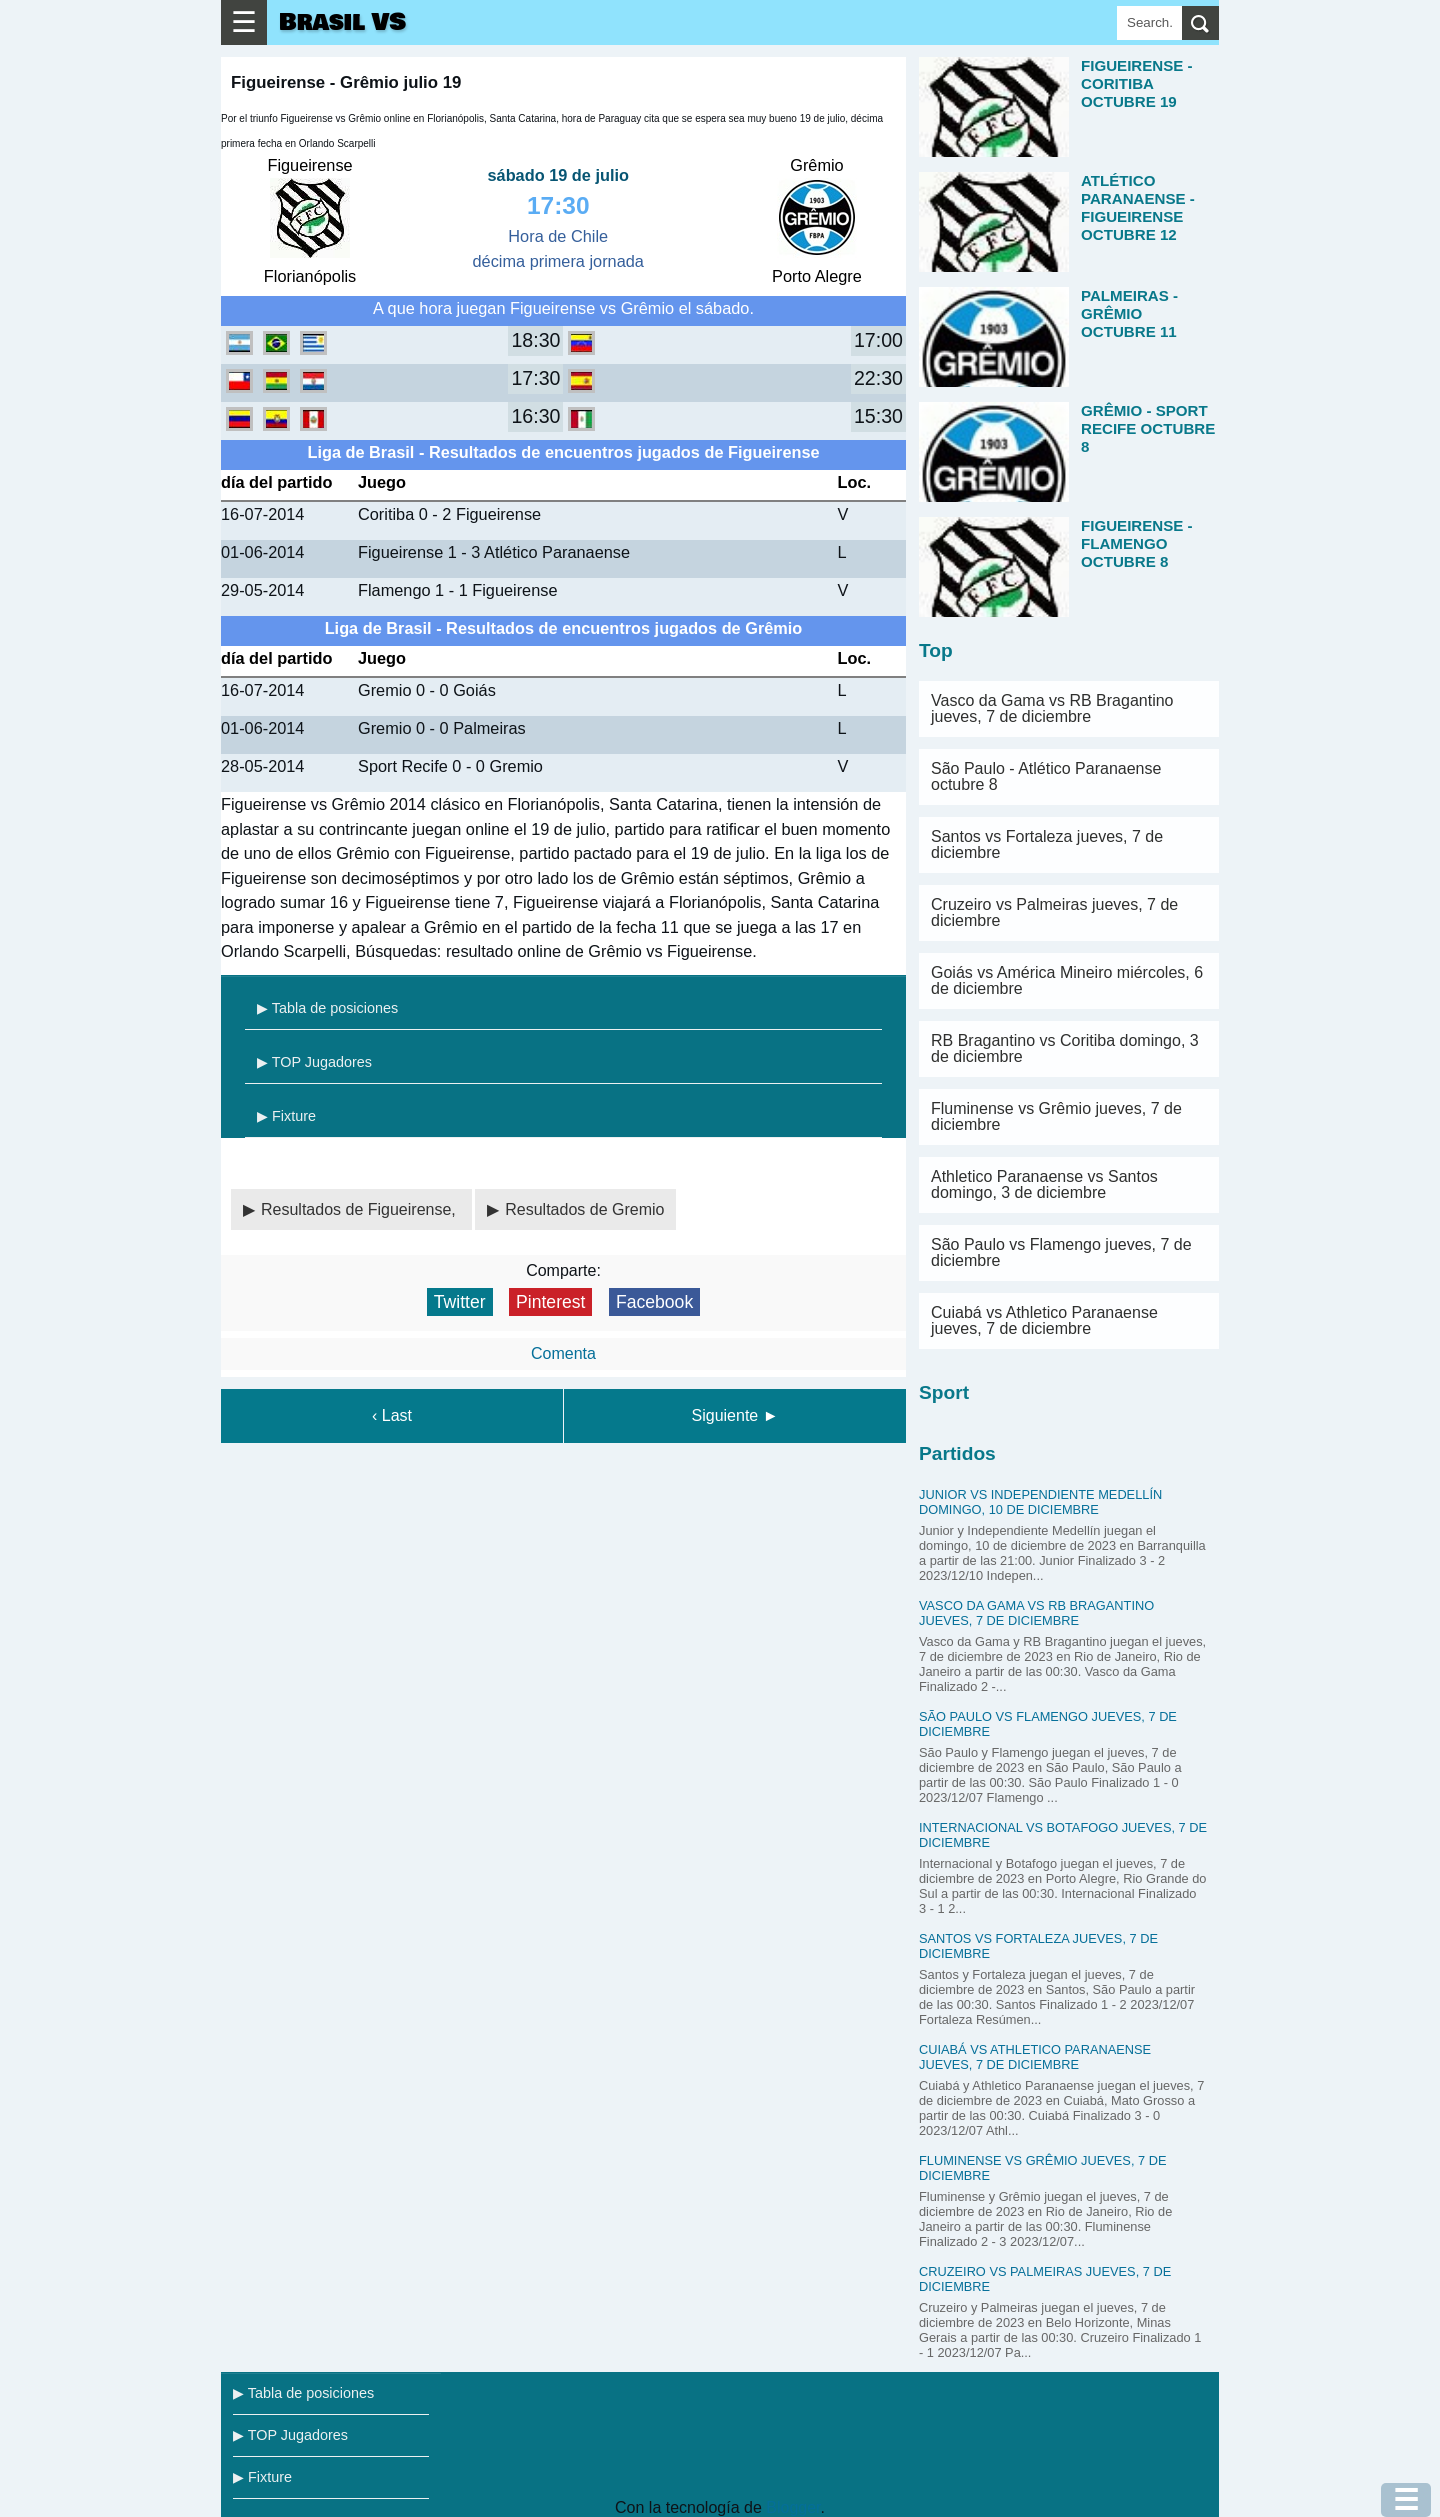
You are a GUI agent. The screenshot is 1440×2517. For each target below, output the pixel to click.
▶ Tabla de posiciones (327, 1008)
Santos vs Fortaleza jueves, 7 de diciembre (1047, 844)
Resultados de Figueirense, (360, 1209)
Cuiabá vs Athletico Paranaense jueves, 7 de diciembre (1044, 1320)
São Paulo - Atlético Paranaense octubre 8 (1046, 776)
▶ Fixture (286, 1116)
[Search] (1149, 23)
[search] (1200, 23)
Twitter (460, 1302)
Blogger (793, 2507)
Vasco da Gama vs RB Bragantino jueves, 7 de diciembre (1052, 708)
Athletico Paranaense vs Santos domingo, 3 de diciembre (1044, 1184)
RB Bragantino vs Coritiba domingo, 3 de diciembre (1065, 1048)
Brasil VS (342, 22)
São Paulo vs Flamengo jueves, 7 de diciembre (1061, 1252)
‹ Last (392, 1415)
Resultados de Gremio (584, 1209)
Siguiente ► (735, 1415)
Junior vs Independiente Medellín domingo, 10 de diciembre (1040, 1502)
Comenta (563, 1353)
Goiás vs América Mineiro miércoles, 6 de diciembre (1067, 980)
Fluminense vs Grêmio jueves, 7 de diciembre (1056, 1116)
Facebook (654, 1302)
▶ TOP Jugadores (314, 1062)
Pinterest (550, 1302)
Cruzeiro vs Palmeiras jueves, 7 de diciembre (1054, 912)
